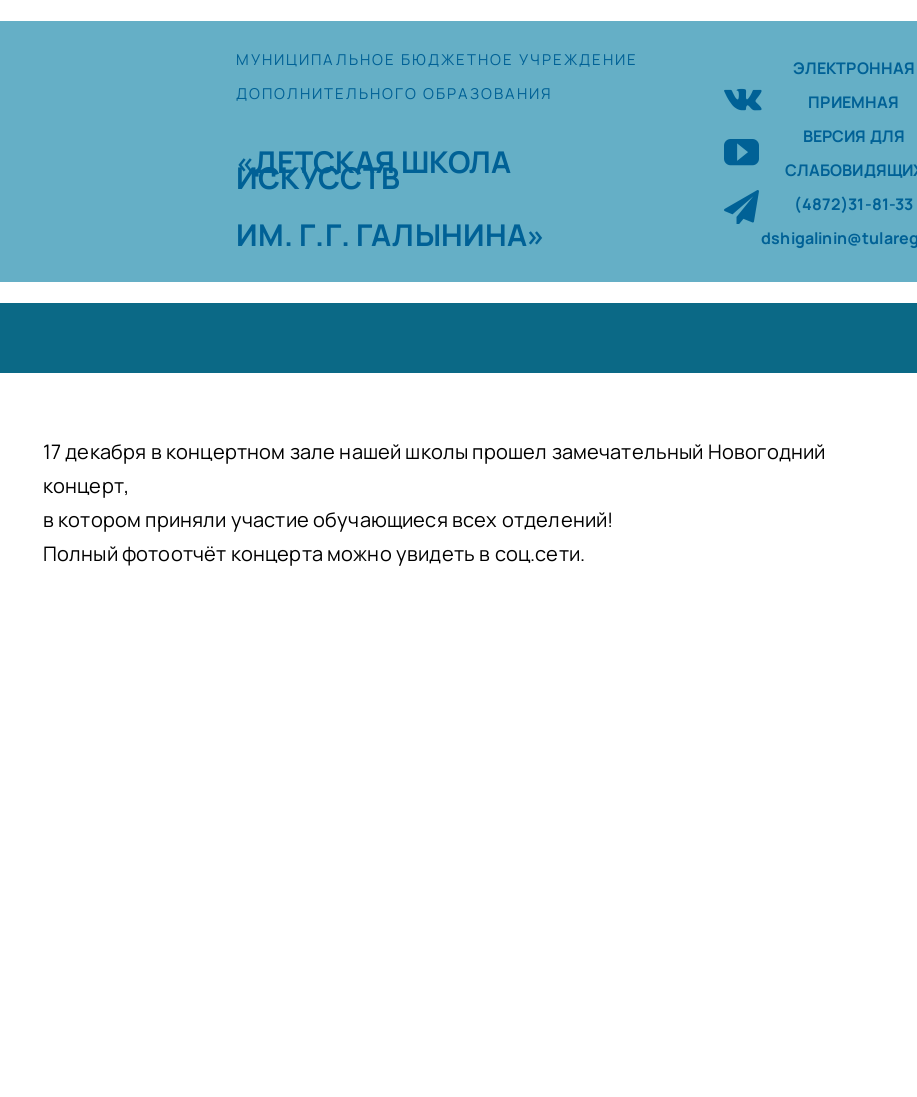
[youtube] (741, 151)
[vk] (743, 96)
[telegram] (741, 206)
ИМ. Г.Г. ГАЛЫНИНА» (391, 234)
